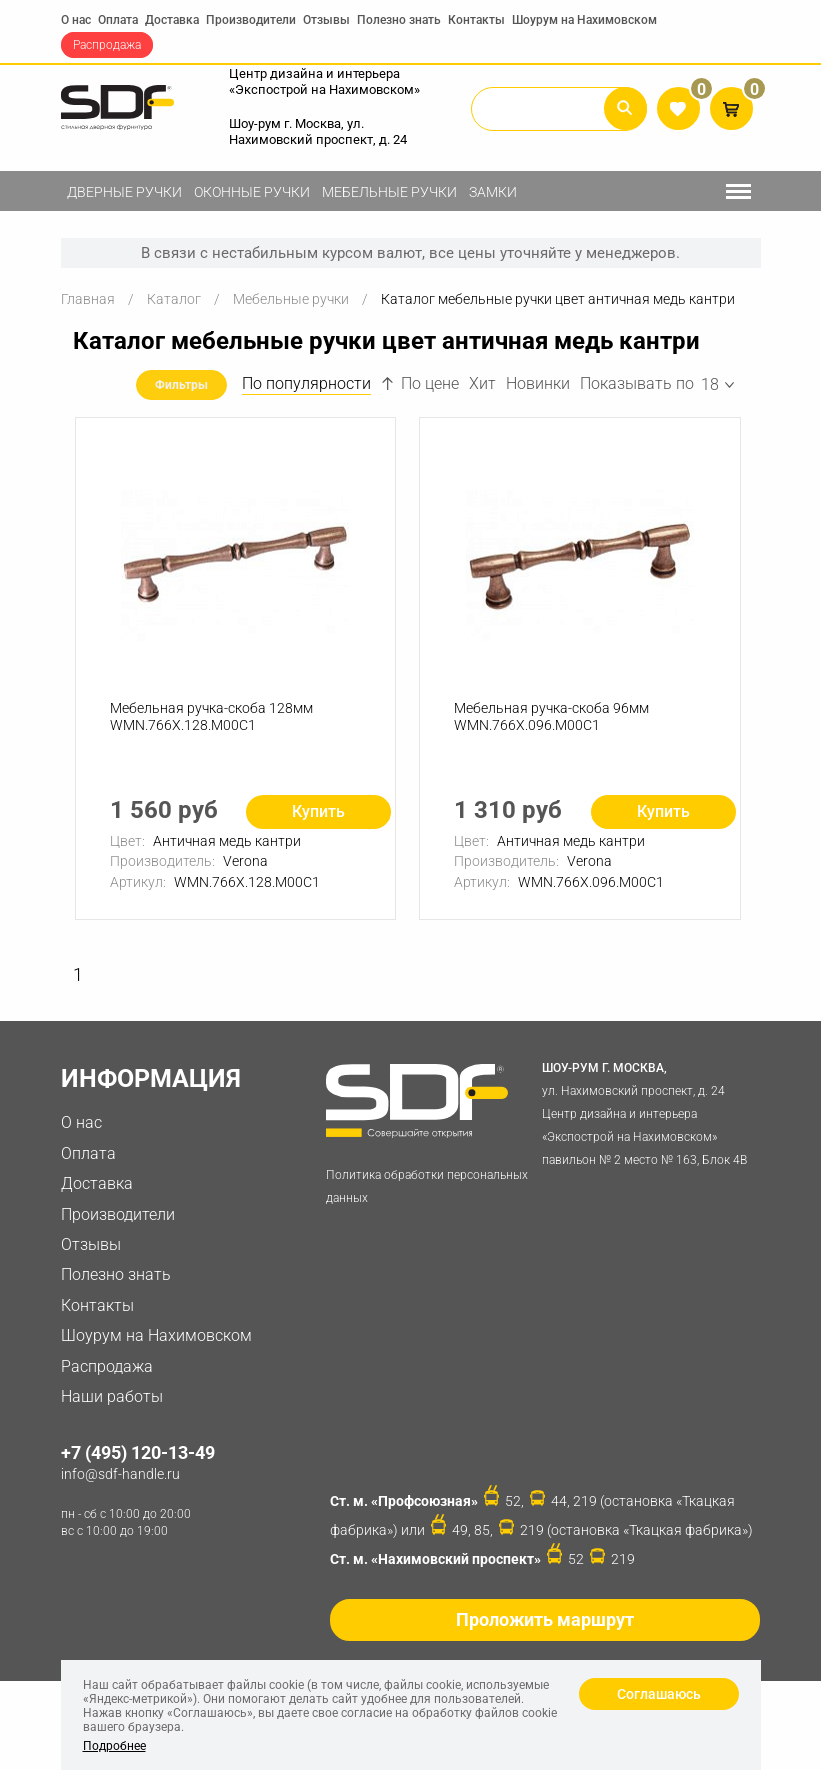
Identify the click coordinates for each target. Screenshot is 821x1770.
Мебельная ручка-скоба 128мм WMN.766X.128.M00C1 (211, 717)
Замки (493, 192)
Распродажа (107, 45)
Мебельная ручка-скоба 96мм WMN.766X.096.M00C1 (551, 717)
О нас (76, 20)
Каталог (174, 299)
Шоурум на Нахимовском (584, 20)
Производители (251, 20)
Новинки (538, 384)
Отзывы (326, 20)
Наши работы (112, 1397)
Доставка (172, 20)
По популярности (306, 384)
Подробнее (114, 1746)
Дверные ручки (124, 192)
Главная (88, 299)
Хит (482, 384)
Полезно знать (399, 20)
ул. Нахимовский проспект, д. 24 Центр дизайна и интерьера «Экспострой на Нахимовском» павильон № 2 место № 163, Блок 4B (647, 1113)
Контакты (476, 20)
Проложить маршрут (545, 1621)
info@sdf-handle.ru (120, 1475)
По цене (420, 384)
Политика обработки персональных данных (427, 1188)
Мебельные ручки (389, 192)
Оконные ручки (252, 192)
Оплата (118, 20)
